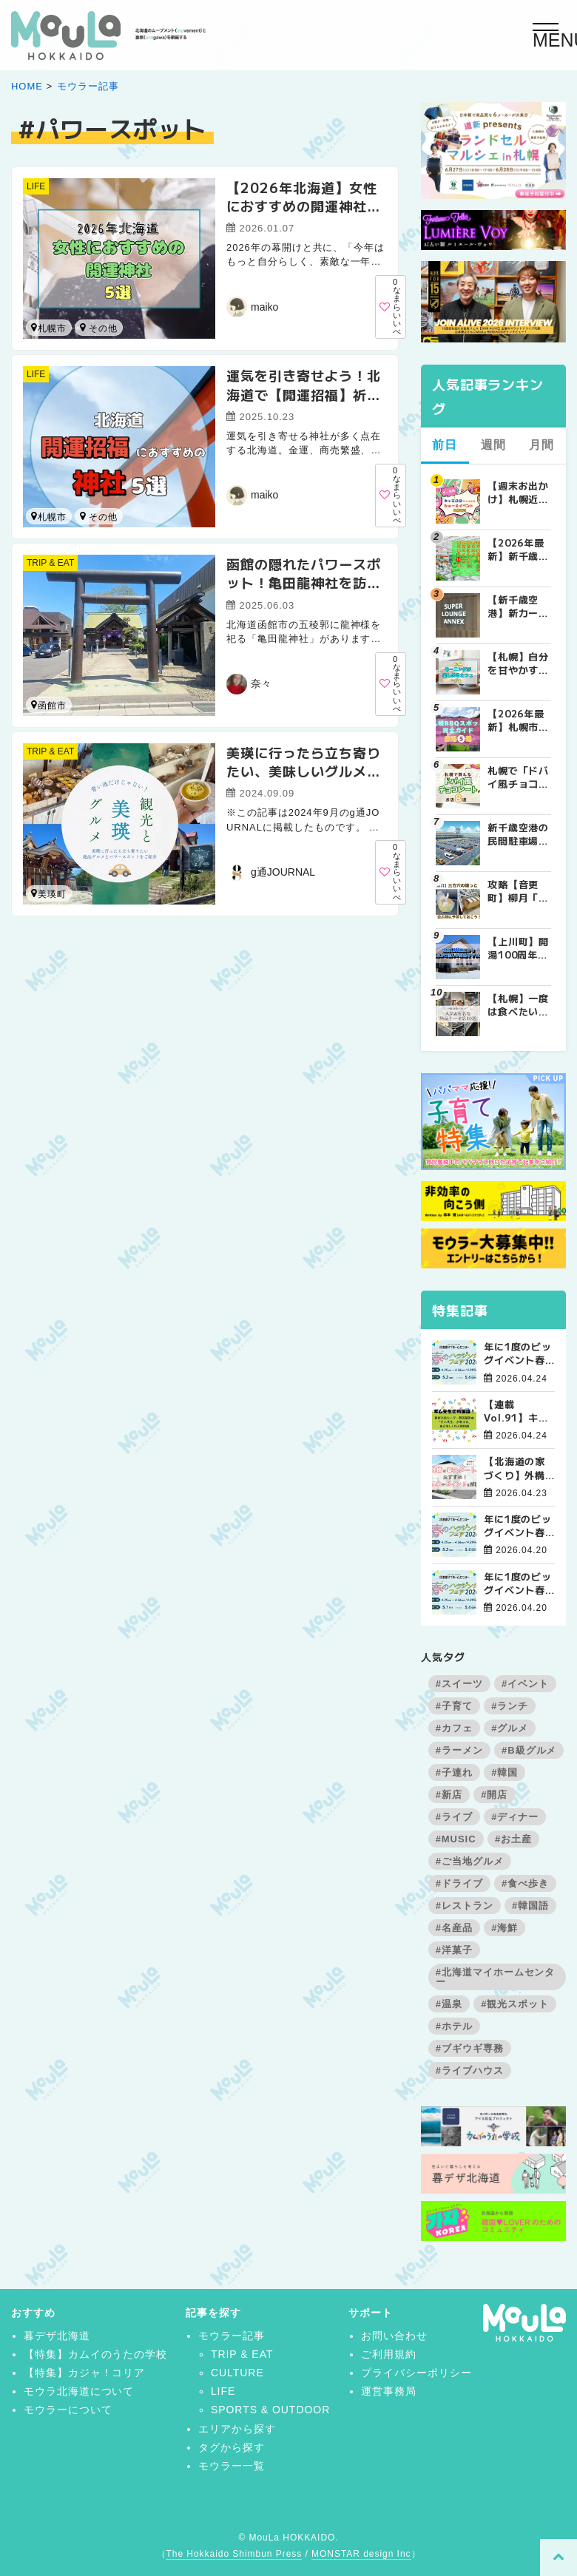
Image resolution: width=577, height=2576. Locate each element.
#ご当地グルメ (470, 1861)
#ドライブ (459, 1883)
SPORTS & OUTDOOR (270, 2410)
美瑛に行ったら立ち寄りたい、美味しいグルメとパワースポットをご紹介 (303, 771)
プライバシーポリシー (416, 2373)
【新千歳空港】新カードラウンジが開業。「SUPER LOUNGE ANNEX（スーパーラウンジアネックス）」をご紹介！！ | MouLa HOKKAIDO (518, 606)
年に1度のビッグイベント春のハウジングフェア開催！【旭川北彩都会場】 (518, 1583)
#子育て (454, 1705)
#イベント (525, 1683)
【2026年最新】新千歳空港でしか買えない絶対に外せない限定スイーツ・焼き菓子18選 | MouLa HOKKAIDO (518, 549)
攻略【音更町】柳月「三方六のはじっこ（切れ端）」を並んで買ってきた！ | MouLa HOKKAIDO (518, 891)
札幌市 (49, 328)
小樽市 (83, 327)
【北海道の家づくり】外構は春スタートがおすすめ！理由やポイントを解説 (515, 1468)
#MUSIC (456, 1839)
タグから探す (231, 2447)
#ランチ (509, 1705)
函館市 (83, 516)
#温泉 (449, 2003)
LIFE (36, 186)
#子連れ (454, 1772)
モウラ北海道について (79, 2391)
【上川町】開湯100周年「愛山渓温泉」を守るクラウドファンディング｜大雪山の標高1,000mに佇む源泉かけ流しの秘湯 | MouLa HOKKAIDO (518, 948)
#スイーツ (459, 1683)
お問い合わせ (394, 2336)
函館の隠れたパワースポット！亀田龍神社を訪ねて (303, 582)
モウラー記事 (88, 86)
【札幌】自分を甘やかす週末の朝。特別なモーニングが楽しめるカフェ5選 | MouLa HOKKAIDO (518, 663)
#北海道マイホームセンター (496, 1977)
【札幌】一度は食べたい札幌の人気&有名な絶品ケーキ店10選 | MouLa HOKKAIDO (518, 1005)
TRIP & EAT (50, 563)
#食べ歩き (525, 1883)
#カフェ (454, 1728)
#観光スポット (515, 2003)
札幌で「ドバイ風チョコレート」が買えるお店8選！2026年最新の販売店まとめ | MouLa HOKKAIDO (518, 777)
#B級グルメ (529, 1750)
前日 (444, 445)
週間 (493, 445)
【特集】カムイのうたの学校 (95, 2354)
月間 (541, 445)
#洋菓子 (454, 1949)
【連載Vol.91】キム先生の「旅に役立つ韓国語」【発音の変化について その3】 (519, 1411)
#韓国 (504, 1772)
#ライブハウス (470, 2070)
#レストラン (464, 1905)
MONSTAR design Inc (361, 2554)
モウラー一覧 (231, 2466)
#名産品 (454, 1927)
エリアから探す (237, 2429)
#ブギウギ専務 (470, 2048)
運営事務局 (388, 2391)
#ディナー (515, 1816)
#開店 (494, 1794)
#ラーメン (459, 1750)
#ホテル (454, 2026)
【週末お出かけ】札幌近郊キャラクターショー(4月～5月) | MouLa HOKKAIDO (518, 492)
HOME (27, 86)
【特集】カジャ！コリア (85, 2373)
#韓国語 (530, 1905)
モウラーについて (68, 2410)
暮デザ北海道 (57, 2336)
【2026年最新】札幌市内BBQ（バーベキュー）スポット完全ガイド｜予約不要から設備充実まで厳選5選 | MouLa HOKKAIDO (518, 720)
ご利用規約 (388, 2354)
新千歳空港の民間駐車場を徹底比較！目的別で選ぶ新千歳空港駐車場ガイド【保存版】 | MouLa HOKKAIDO (518, 834)
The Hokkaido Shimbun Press (234, 2554)
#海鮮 (504, 1927)
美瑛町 (49, 893)
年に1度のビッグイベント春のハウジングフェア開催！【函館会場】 (518, 1525)
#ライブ (454, 1816)
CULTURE (237, 2373)
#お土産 (513, 1839)
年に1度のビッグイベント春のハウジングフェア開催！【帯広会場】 (518, 1353)
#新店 (449, 1794)
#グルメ (509, 1728)
